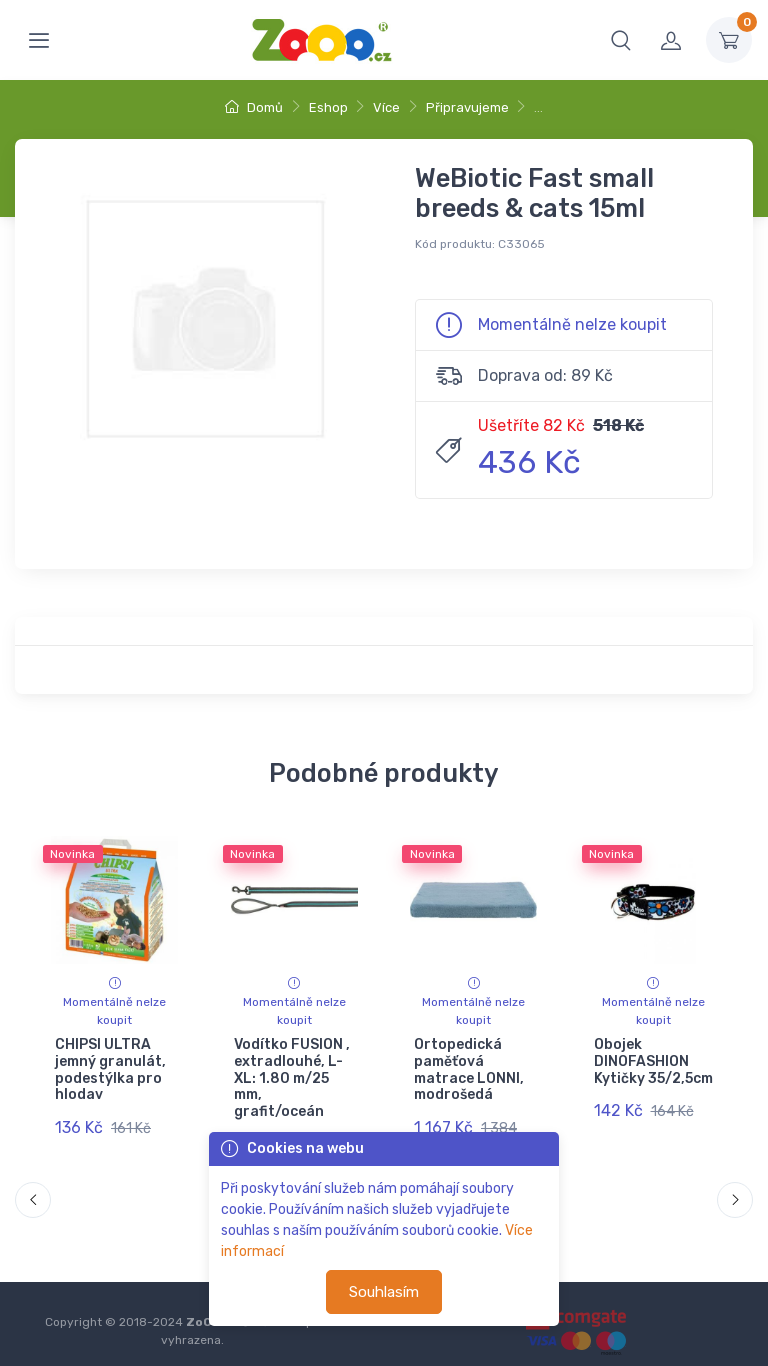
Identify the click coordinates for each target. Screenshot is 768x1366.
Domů (254, 107)
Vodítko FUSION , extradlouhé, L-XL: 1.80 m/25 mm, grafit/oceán (292, 1078)
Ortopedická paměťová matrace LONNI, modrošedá (469, 1069)
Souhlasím (384, 1292)
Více (386, 107)
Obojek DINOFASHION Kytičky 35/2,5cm (652, 1061)
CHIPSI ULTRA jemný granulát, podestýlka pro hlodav (110, 1069)
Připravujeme (467, 107)
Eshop (328, 107)
